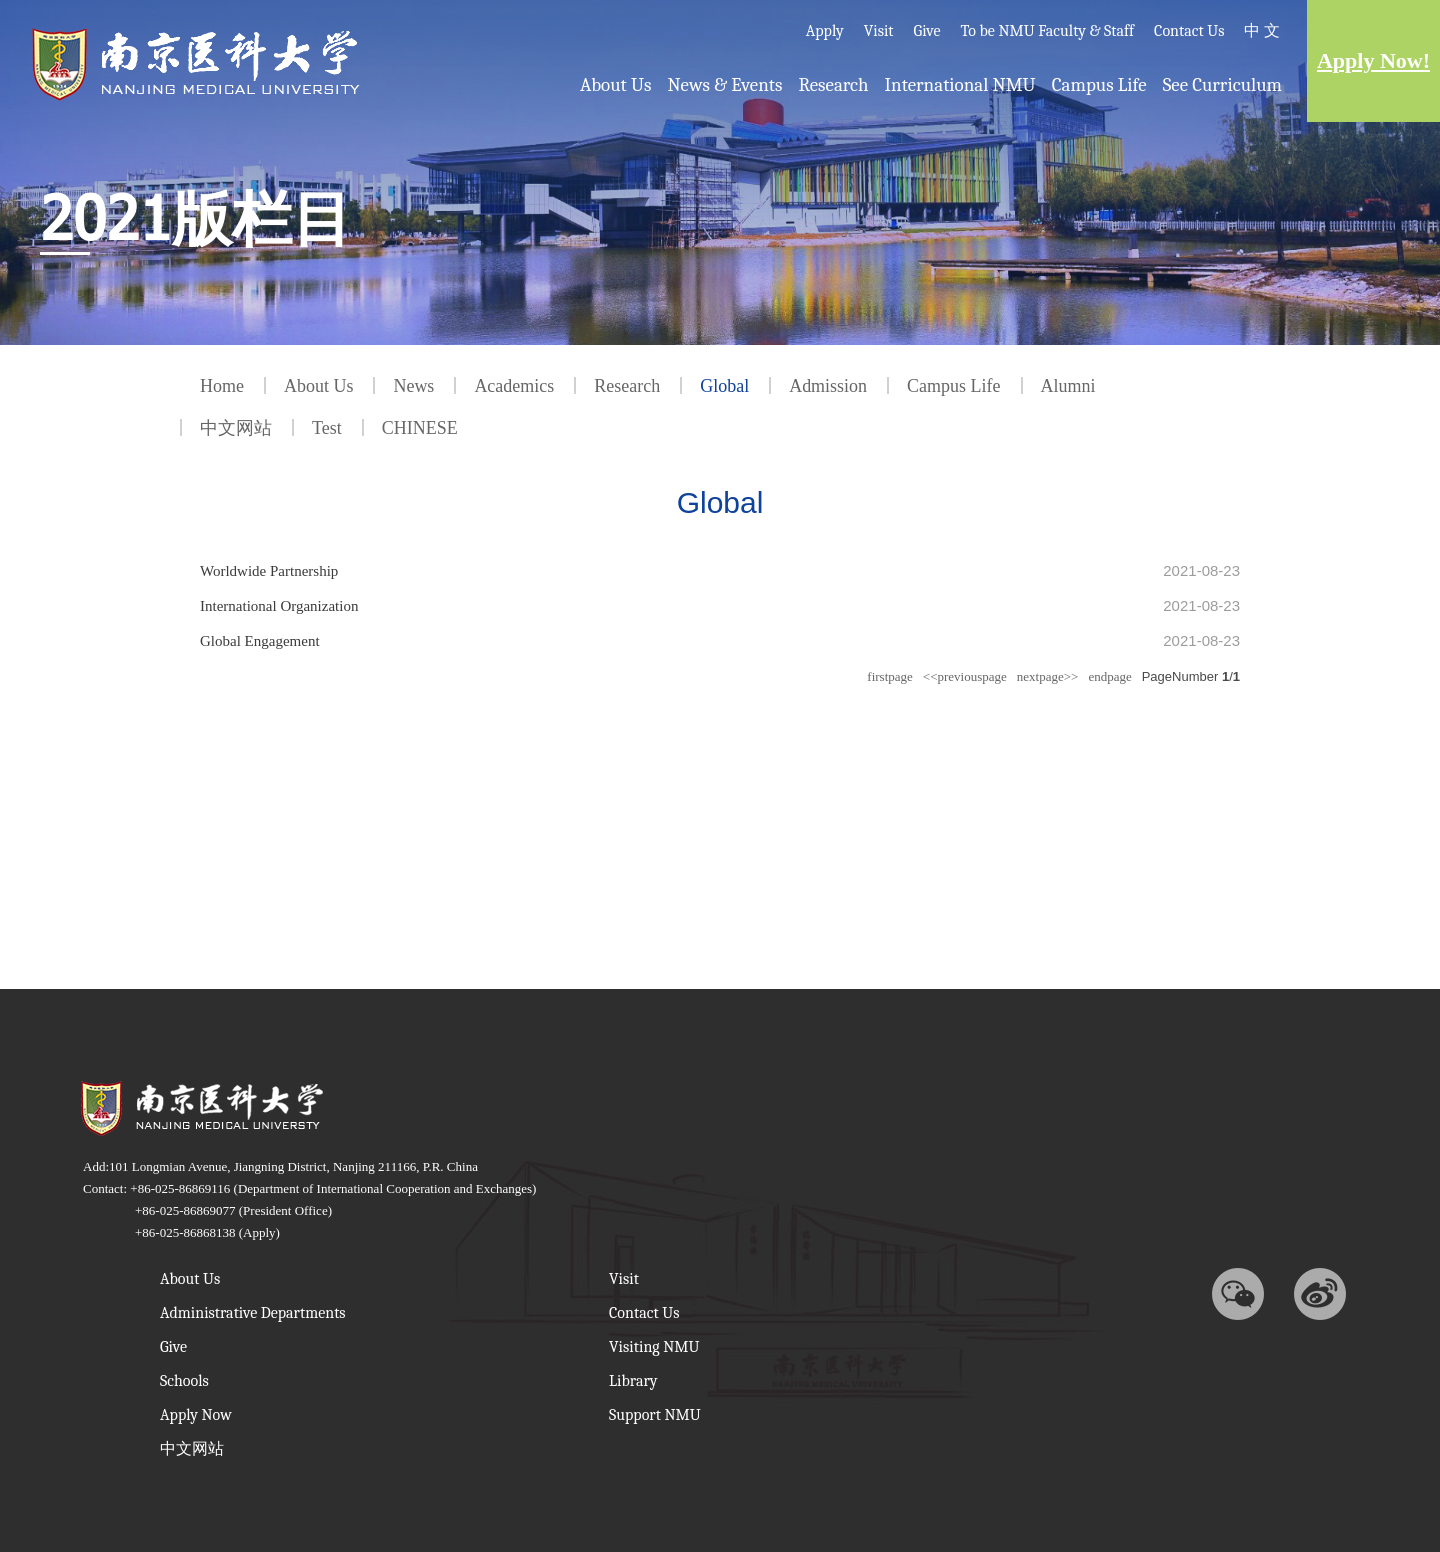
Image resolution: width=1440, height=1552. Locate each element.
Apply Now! (1373, 60)
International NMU (960, 85)
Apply (825, 31)
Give (927, 31)
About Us (615, 85)
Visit (879, 31)
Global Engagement (260, 639)
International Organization (279, 605)
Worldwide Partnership (269, 571)
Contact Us (1189, 31)
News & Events (724, 85)
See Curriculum (1222, 85)
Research (833, 85)
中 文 (1262, 31)
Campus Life (1099, 85)
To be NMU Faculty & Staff (1048, 31)
